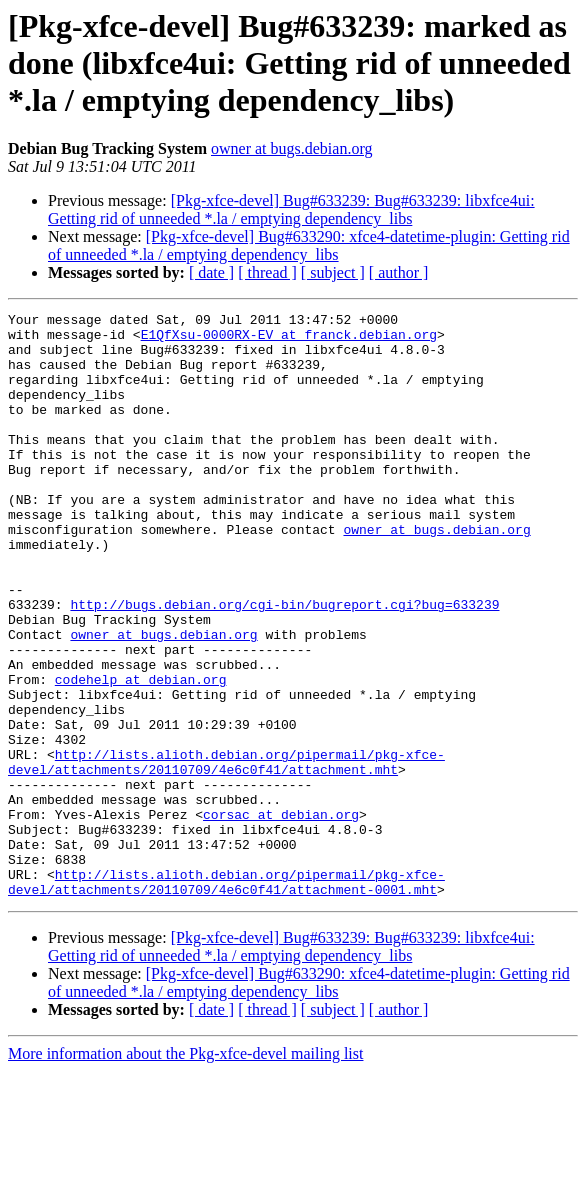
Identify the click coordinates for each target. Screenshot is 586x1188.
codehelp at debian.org (141, 754)
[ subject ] (333, 272)
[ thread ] (267, 272)
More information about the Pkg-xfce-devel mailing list (185, 1170)
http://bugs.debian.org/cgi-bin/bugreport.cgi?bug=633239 (284, 664)
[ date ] (211, 272)
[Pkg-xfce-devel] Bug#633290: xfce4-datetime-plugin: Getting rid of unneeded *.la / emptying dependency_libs (309, 245)
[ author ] (399, 272)
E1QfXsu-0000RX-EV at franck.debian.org (289, 340)
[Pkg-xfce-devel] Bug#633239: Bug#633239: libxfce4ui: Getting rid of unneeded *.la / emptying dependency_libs (291, 209)
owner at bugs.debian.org (291, 148)
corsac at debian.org (281, 916)
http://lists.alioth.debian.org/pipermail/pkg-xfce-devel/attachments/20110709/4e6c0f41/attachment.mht (226, 853)
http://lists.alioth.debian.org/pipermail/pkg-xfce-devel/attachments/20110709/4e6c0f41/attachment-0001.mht (226, 997)
